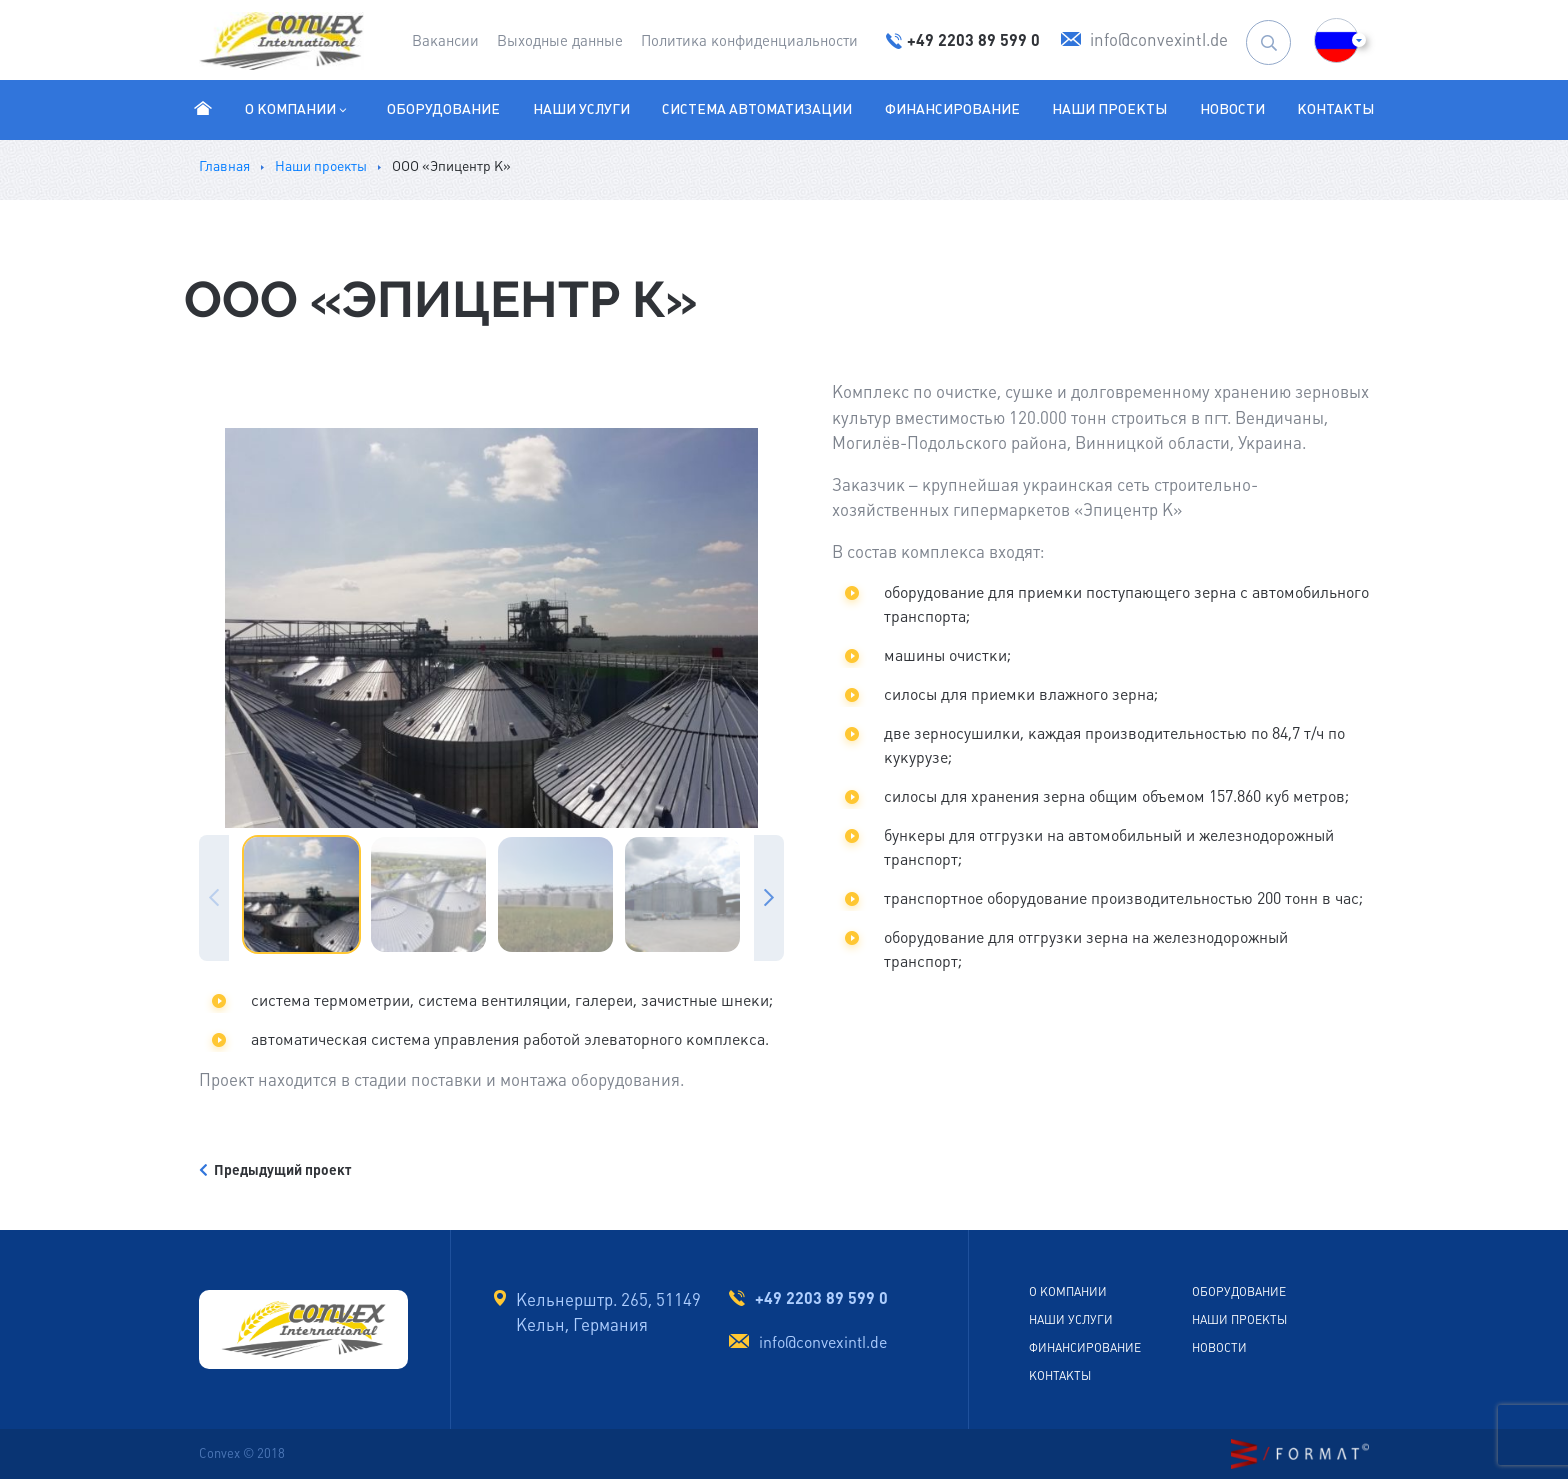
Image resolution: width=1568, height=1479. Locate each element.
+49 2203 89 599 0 (821, 1298)
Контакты (1335, 109)
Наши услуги (581, 109)
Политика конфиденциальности (749, 40)
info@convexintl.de (823, 1342)
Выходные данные (560, 40)
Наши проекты (1109, 109)
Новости (1232, 109)
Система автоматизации (757, 109)
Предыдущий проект (275, 1170)
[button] (1336, 40)
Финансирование (952, 109)
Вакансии (445, 40)
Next (769, 898)
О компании (297, 109)
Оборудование (443, 109)
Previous (214, 898)
